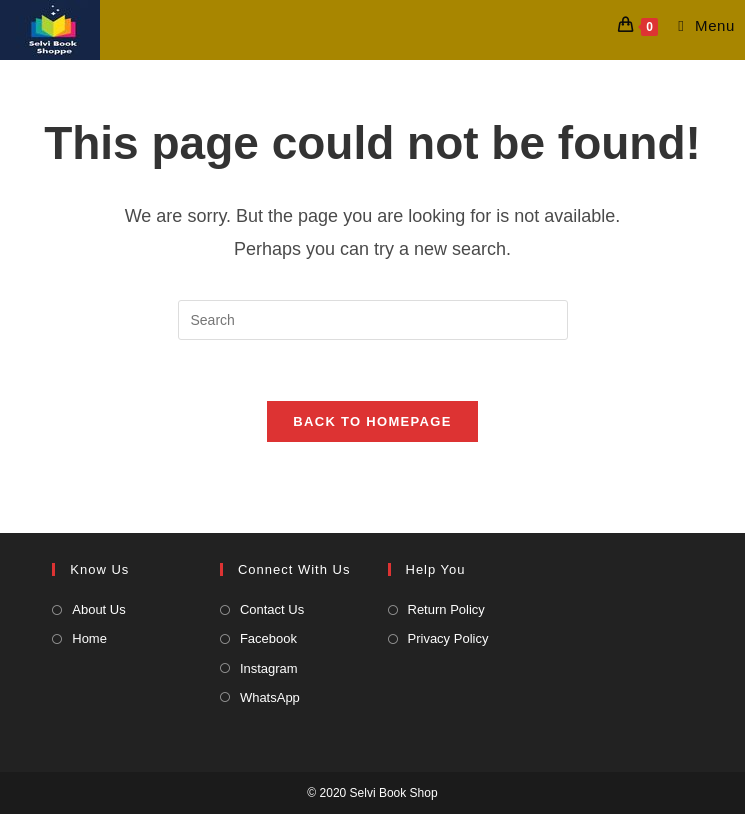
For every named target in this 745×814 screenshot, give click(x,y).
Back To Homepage (372, 421)
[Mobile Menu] (699, 25)
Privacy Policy (448, 638)
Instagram (269, 668)
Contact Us (272, 609)
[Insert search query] (373, 320)
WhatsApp (270, 697)
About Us (98, 609)
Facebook (268, 638)
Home (89, 638)
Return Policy (446, 609)
